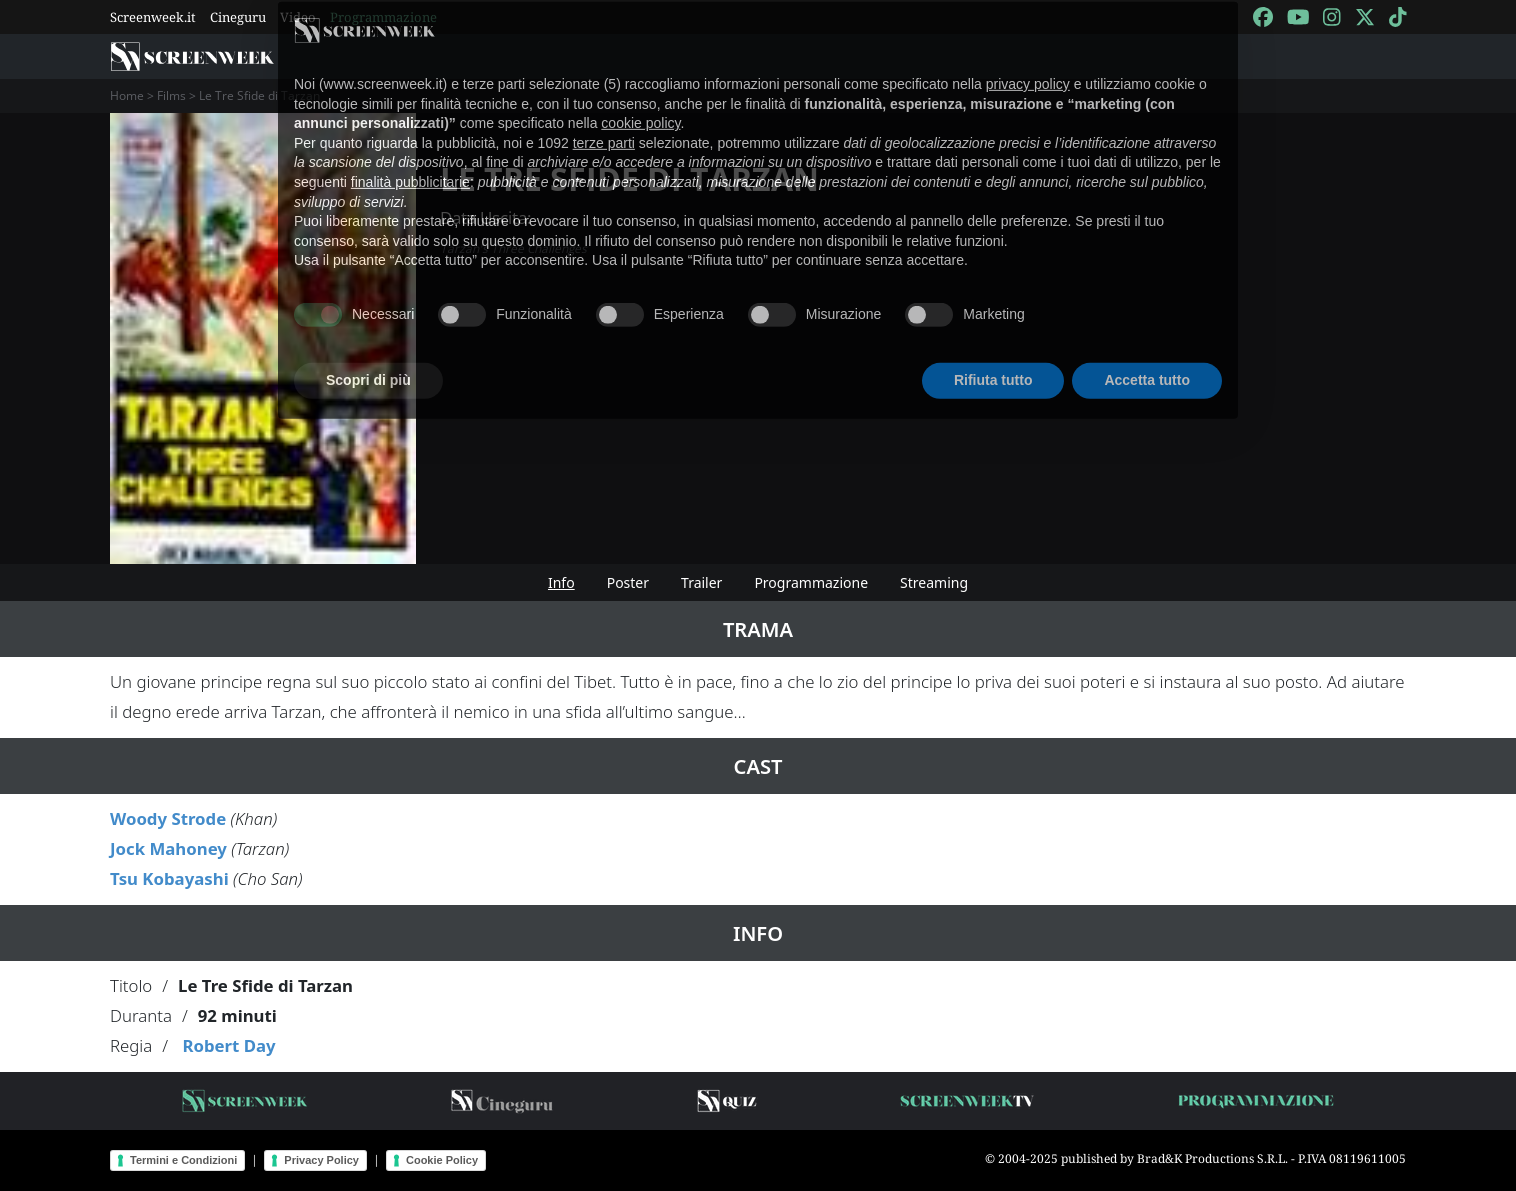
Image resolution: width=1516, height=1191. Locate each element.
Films (171, 95)
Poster (628, 582)
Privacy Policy (321, 1160)
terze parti (604, 115)
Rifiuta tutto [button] (993, 353)
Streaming (934, 582)
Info (561, 582)
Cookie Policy (442, 1160)
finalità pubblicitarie (410, 155)
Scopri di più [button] (368, 353)
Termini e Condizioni (183, 1160)
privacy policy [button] (1028, 57)
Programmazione (811, 582)
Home (127, 95)
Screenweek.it (153, 17)
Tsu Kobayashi (169, 878)
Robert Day (228, 1045)
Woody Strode (168, 818)
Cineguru (238, 17)
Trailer (701, 582)
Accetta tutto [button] (1147, 353)
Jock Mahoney (168, 848)
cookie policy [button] (640, 96)
